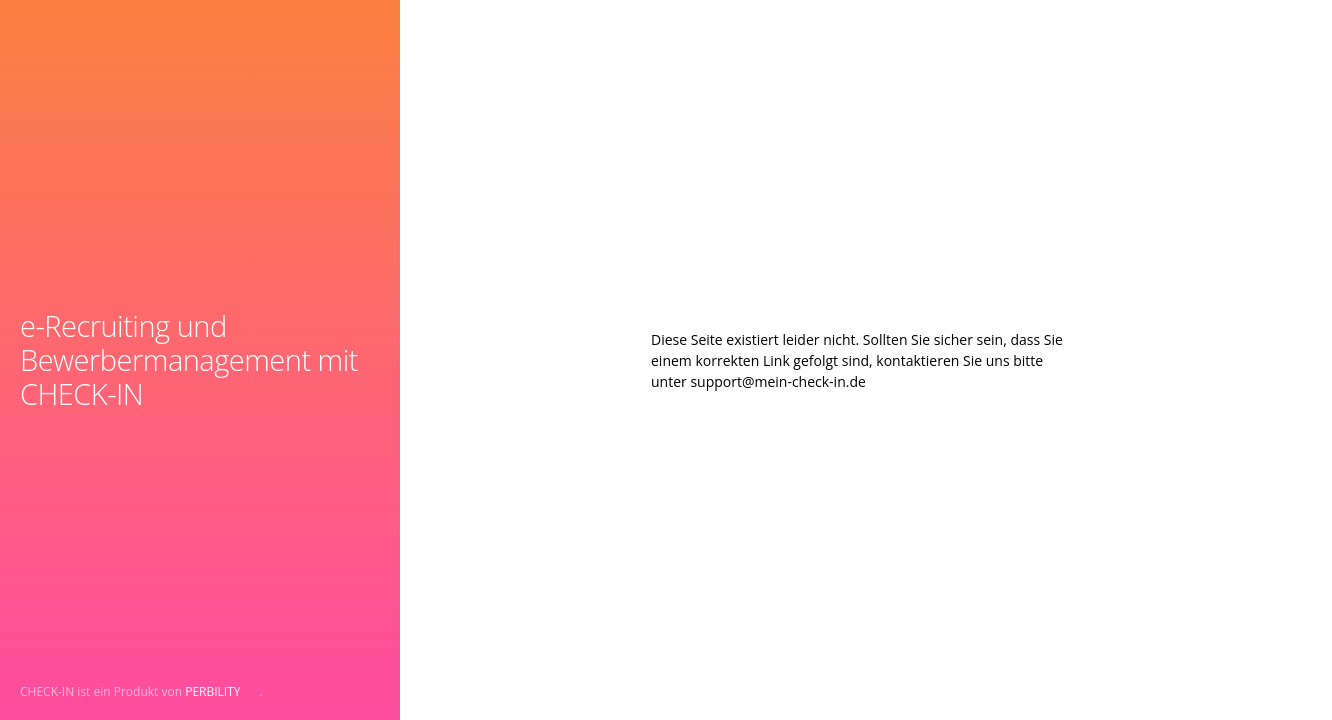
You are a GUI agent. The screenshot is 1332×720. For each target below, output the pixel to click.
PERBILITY (212, 691)
